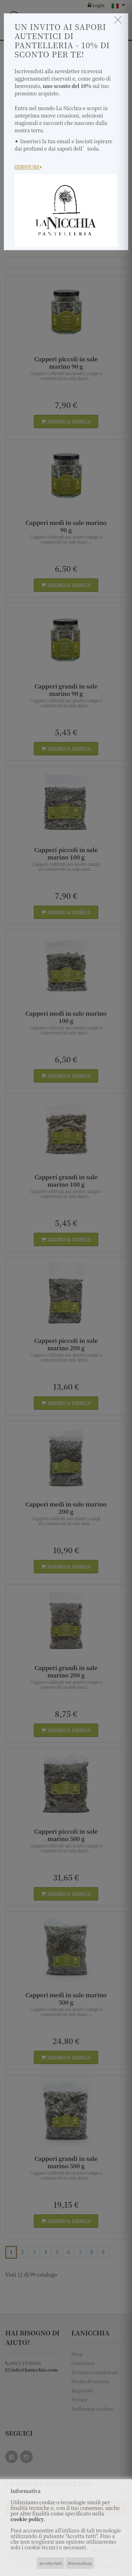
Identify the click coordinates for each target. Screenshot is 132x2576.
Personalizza (80, 2563)
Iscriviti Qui (28, 166)
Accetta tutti (50, 2563)
